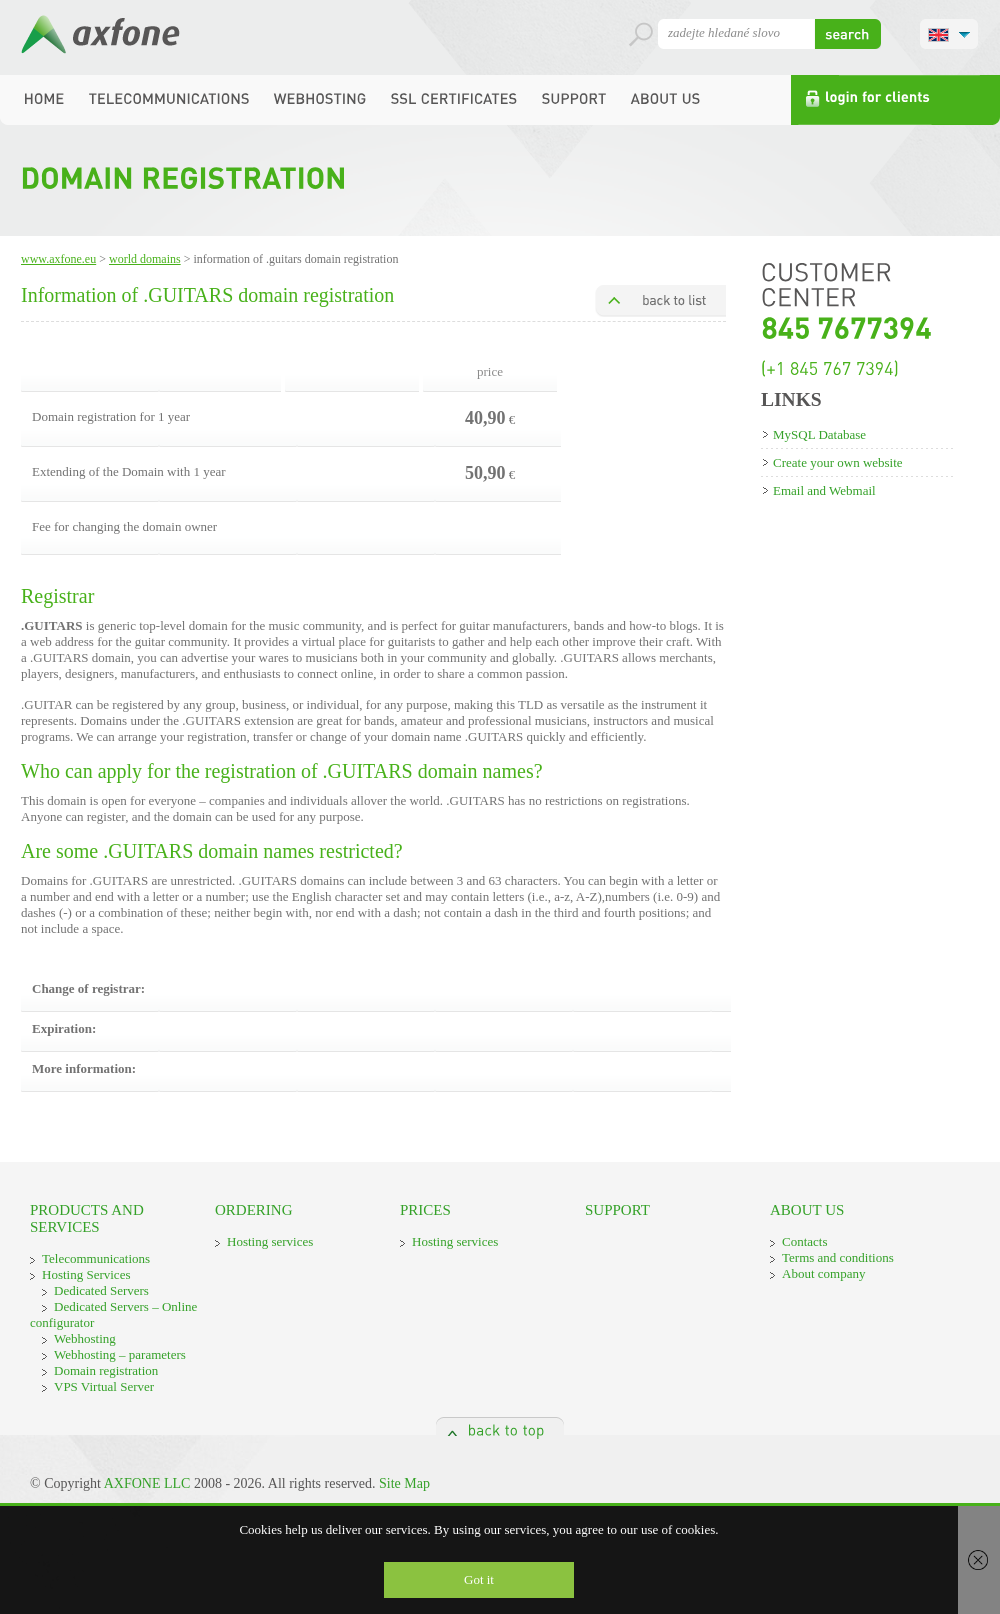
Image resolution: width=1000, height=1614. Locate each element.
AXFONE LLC (147, 1483)
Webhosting (85, 1338)
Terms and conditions (838, 1257)
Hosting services (270, 1241)
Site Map (404, 1483)
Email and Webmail (824, 490)
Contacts (805, 1241)
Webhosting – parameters (120, 1354)
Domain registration (106, 1370)
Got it (479, 1579)
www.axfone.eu (58, 259)
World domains (145, 259)
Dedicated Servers (101, 1290)
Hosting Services (86, 1274)
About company (823, 1273)
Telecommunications (96, 1258)
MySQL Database (819, 434)
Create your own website (838, 462)
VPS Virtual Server (104, 1386)
